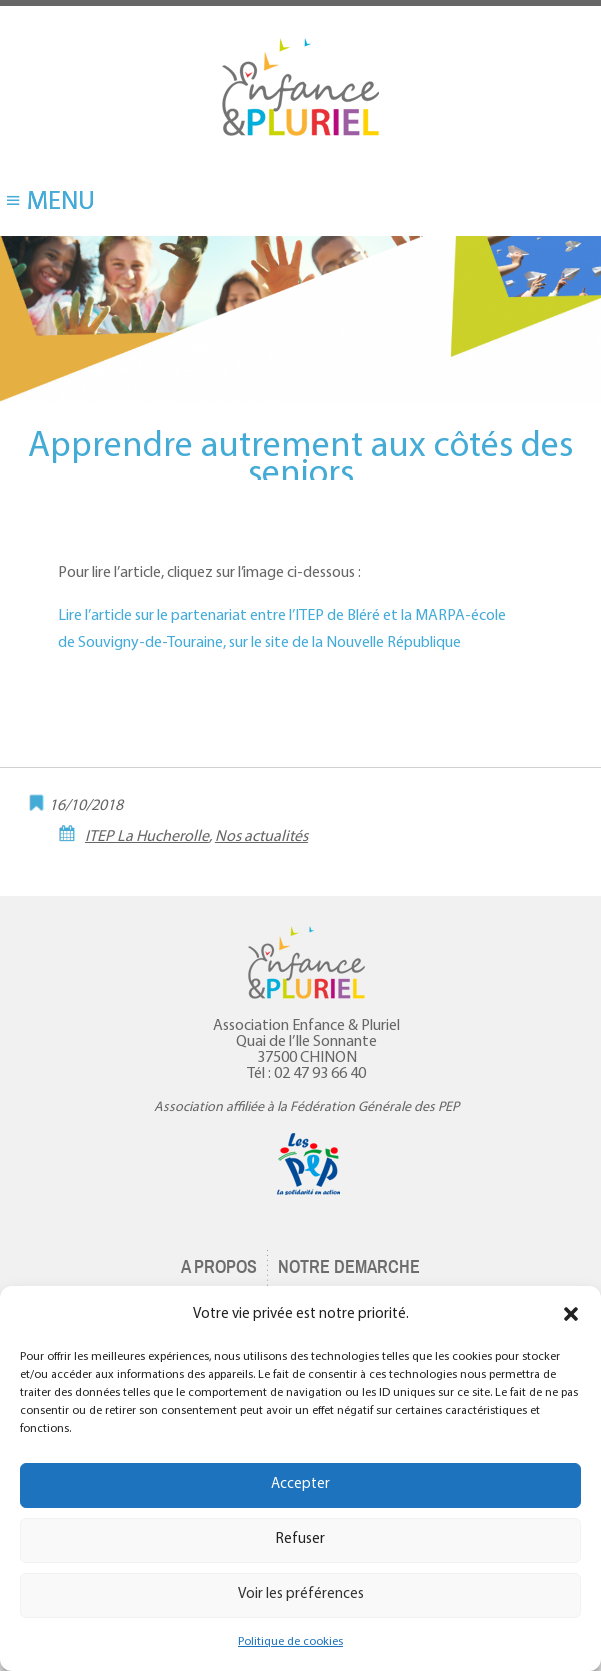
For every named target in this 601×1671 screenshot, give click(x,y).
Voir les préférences (301, 1594)
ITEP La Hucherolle (147, 837)
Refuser (300, 1539)
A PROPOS (219, 1267)
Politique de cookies (290, 1642)
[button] (571, 1314)
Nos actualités (261, 837)
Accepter (300, 1484)
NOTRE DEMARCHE (349, 1267)
